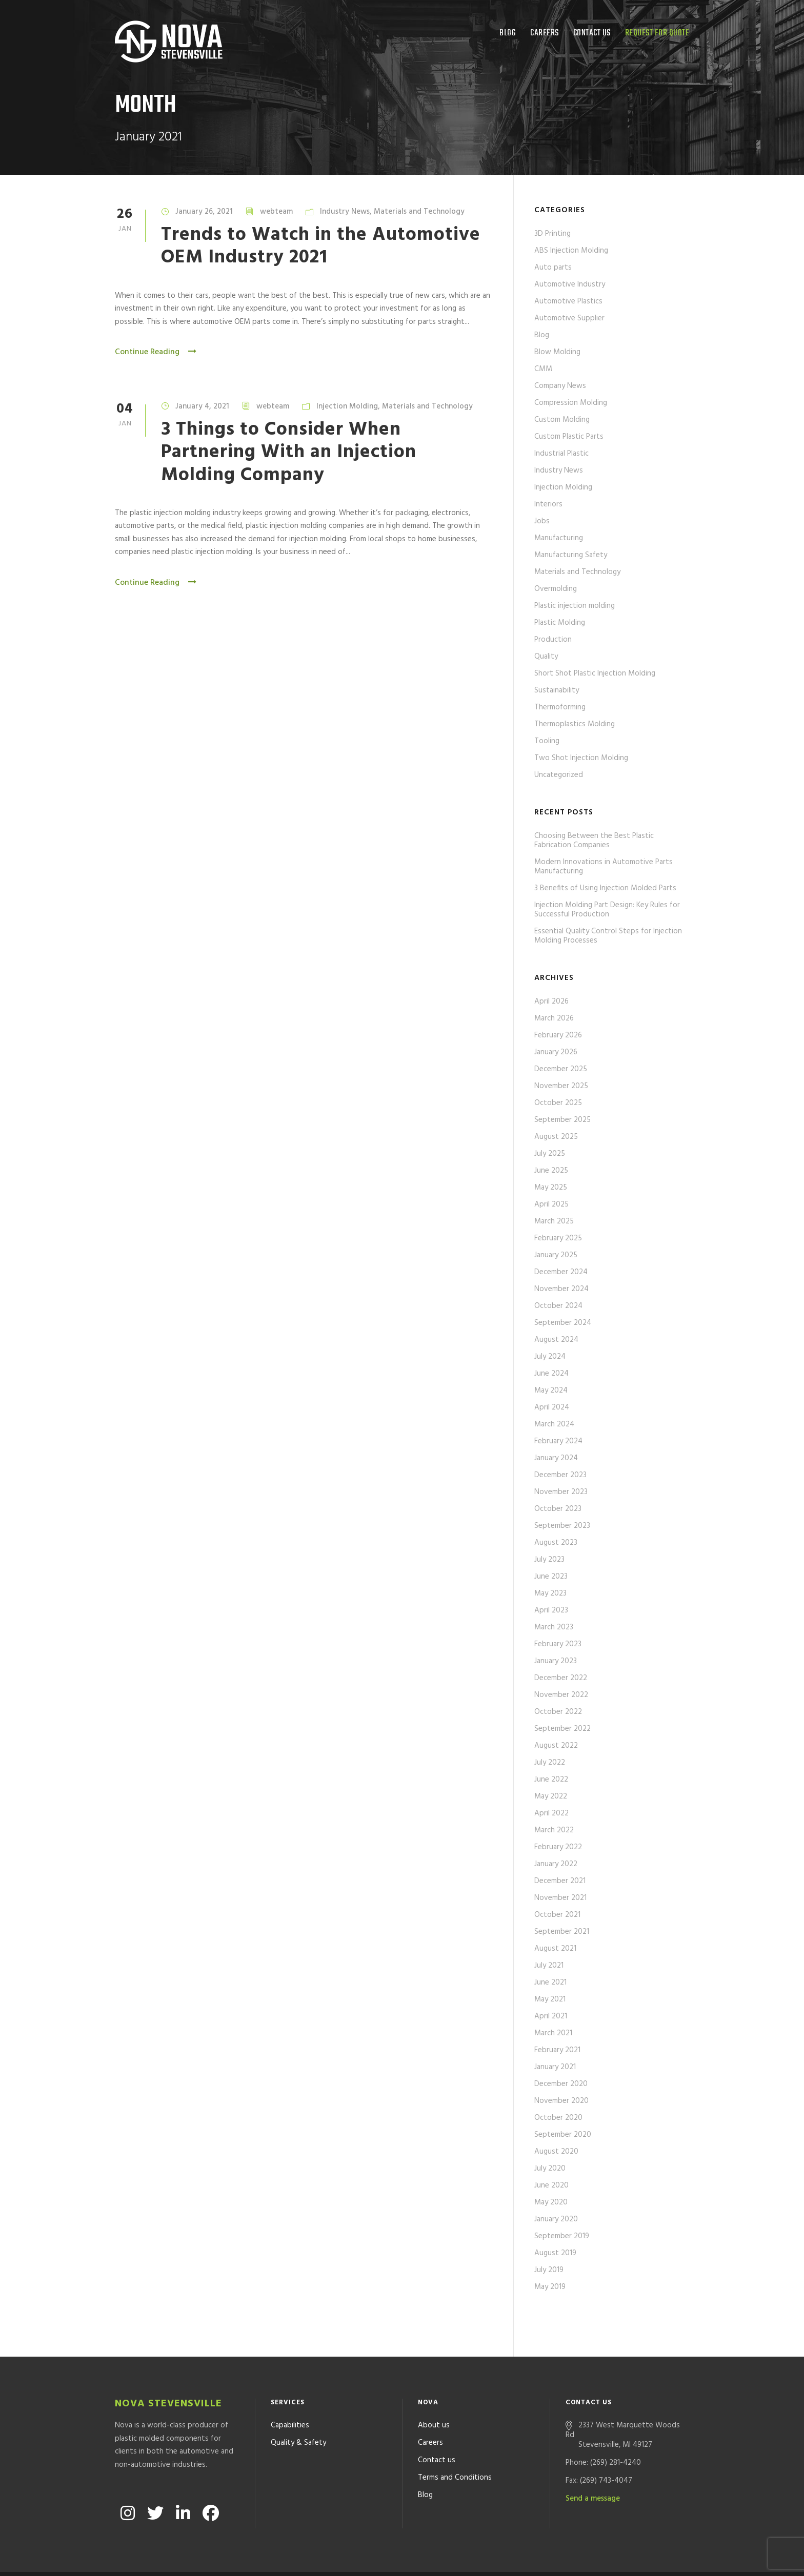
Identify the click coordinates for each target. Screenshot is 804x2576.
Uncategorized (558, 775)
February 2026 (558, 1035)
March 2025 (554, 1221)
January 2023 (555, 1661)
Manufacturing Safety (570, 555)
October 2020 (558, 2118)
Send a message (593, 2462)
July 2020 (550, 2168)
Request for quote (657, 33)
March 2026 (554, 1018)
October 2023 (557, 1509)
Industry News (345, 212)
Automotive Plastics (568, 301)
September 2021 (561, 1932)
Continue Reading (156, 352)
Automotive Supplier (569, 318)
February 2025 (558, 1238)
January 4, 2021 (202, 406)
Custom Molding (562, 420)
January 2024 (556, 1458)
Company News (560, 386)
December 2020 (561, 2084)
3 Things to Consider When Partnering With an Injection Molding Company (288, 452)
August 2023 (555, 1543)
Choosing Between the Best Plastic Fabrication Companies (594, 840)
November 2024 (561, 1289)
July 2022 (549, 1762)
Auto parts (553, 267)
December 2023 (560, 1475)
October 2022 (558, 1712)
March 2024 (554, 1424)
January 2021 (555, 2067)
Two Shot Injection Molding (581, 758)
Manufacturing (558, 538)
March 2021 (553, 2033)
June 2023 (551, 1576)
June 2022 (551, 1779)
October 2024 (558, 1306)
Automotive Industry (569, 284)
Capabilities (290, 2388)
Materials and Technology (419, 212)
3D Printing (552, 234)
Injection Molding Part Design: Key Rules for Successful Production (607, 910)
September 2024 (562, 1323)
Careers (544, 33)
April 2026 (551, 1001)
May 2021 (550, 1999)
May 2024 (551, 1390)
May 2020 (551, 2202)
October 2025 (558, 1103)
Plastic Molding (559, 623)
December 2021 (560, 1881)
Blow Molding (557, 352)
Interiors (548, 504)
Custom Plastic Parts (569, 437)
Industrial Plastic (561, 453)
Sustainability (556, 690)
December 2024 (561, 1272)
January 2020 (556, 2219)
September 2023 (562, 1526)
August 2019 (555, 2253)
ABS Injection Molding (571, 250)
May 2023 (550, 1593)
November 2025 (561, 1086)
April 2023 (551, 1610)
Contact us (592, 33)
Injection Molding (347, 406)
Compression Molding (570, 403)
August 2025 (556, 1137)
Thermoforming (560, 707)
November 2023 (561, 1492)
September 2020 (562, 2135)
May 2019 (550, 2287)
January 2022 (555, 1864)
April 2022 (551, 1813)
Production (553, 639)
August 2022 (556, 1746)
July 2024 (550, 1357)
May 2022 (550, 1796)
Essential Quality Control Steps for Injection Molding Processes (608, 936)
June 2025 (551, 1170)
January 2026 (555, 1052)
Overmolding (555, 589)
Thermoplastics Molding (574, 724)
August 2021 (555, 1949)
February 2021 (557, 2050)
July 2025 (549, 1154)
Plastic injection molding (574, 606)
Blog (507, 33)
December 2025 (560, 1069)
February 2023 (557, 1644)
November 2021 (560, 1898)
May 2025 (550, 1187)
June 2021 (550, 1982)
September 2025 (562, 1120)
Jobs (542, 521)
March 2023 (553, 1627)
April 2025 (551, 1204)
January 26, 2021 (204, 212)
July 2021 (549, 1965)
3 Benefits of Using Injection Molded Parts (605, 888)
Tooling (546, 741)
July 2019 (549, 2270)
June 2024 (551, 1373)
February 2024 (558, 1441)
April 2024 (551, 1407)
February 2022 (558, 1847)
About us (434, 2388)
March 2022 (554, 1830)
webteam (276, 212)
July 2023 (549, 1559)
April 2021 (550, 2016)
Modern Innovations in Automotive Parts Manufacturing (603, 866)
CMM (543, 369)
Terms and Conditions (455, 2441)
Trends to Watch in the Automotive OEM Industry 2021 (320, 246)
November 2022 (561, 1695)
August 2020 (556, 2151)
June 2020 (551, 2185)
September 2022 (562, 1729)
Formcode (495, 2555)
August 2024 (556, 1340)
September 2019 (561, 2236)
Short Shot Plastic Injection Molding (594, 673)
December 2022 (560, 1678)
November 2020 (561, 2101)
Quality (546, 656)
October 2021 (557, 1915)
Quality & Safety (298, 2406)
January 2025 (555, 1255)
